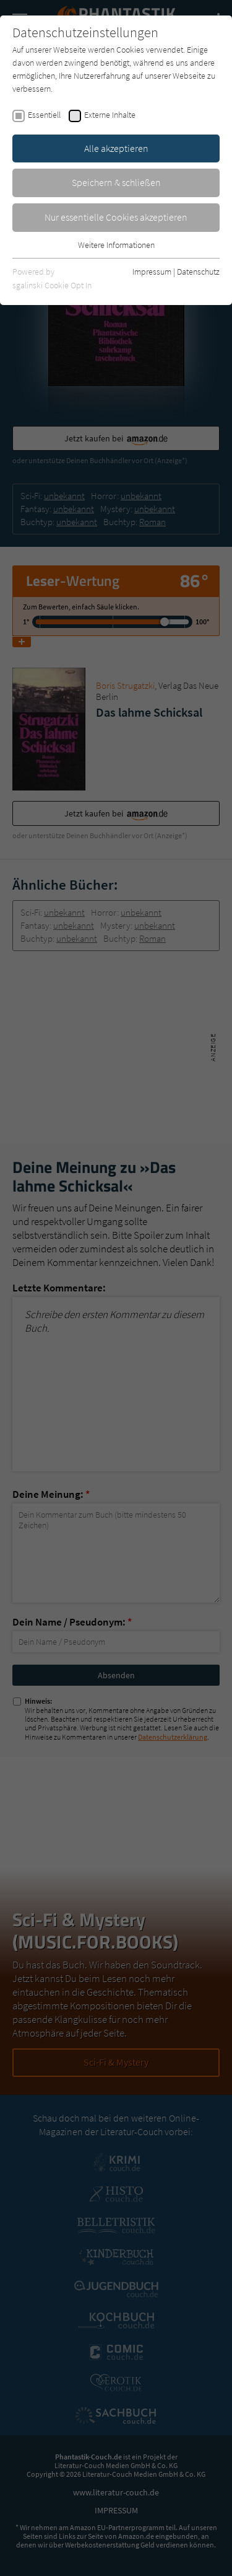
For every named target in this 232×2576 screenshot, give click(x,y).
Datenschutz (198, 271)
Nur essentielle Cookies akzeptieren (116, 217)
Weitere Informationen (116, 244)
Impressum (151, 271)
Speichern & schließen (116, 182)
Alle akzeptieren (116, 148)
